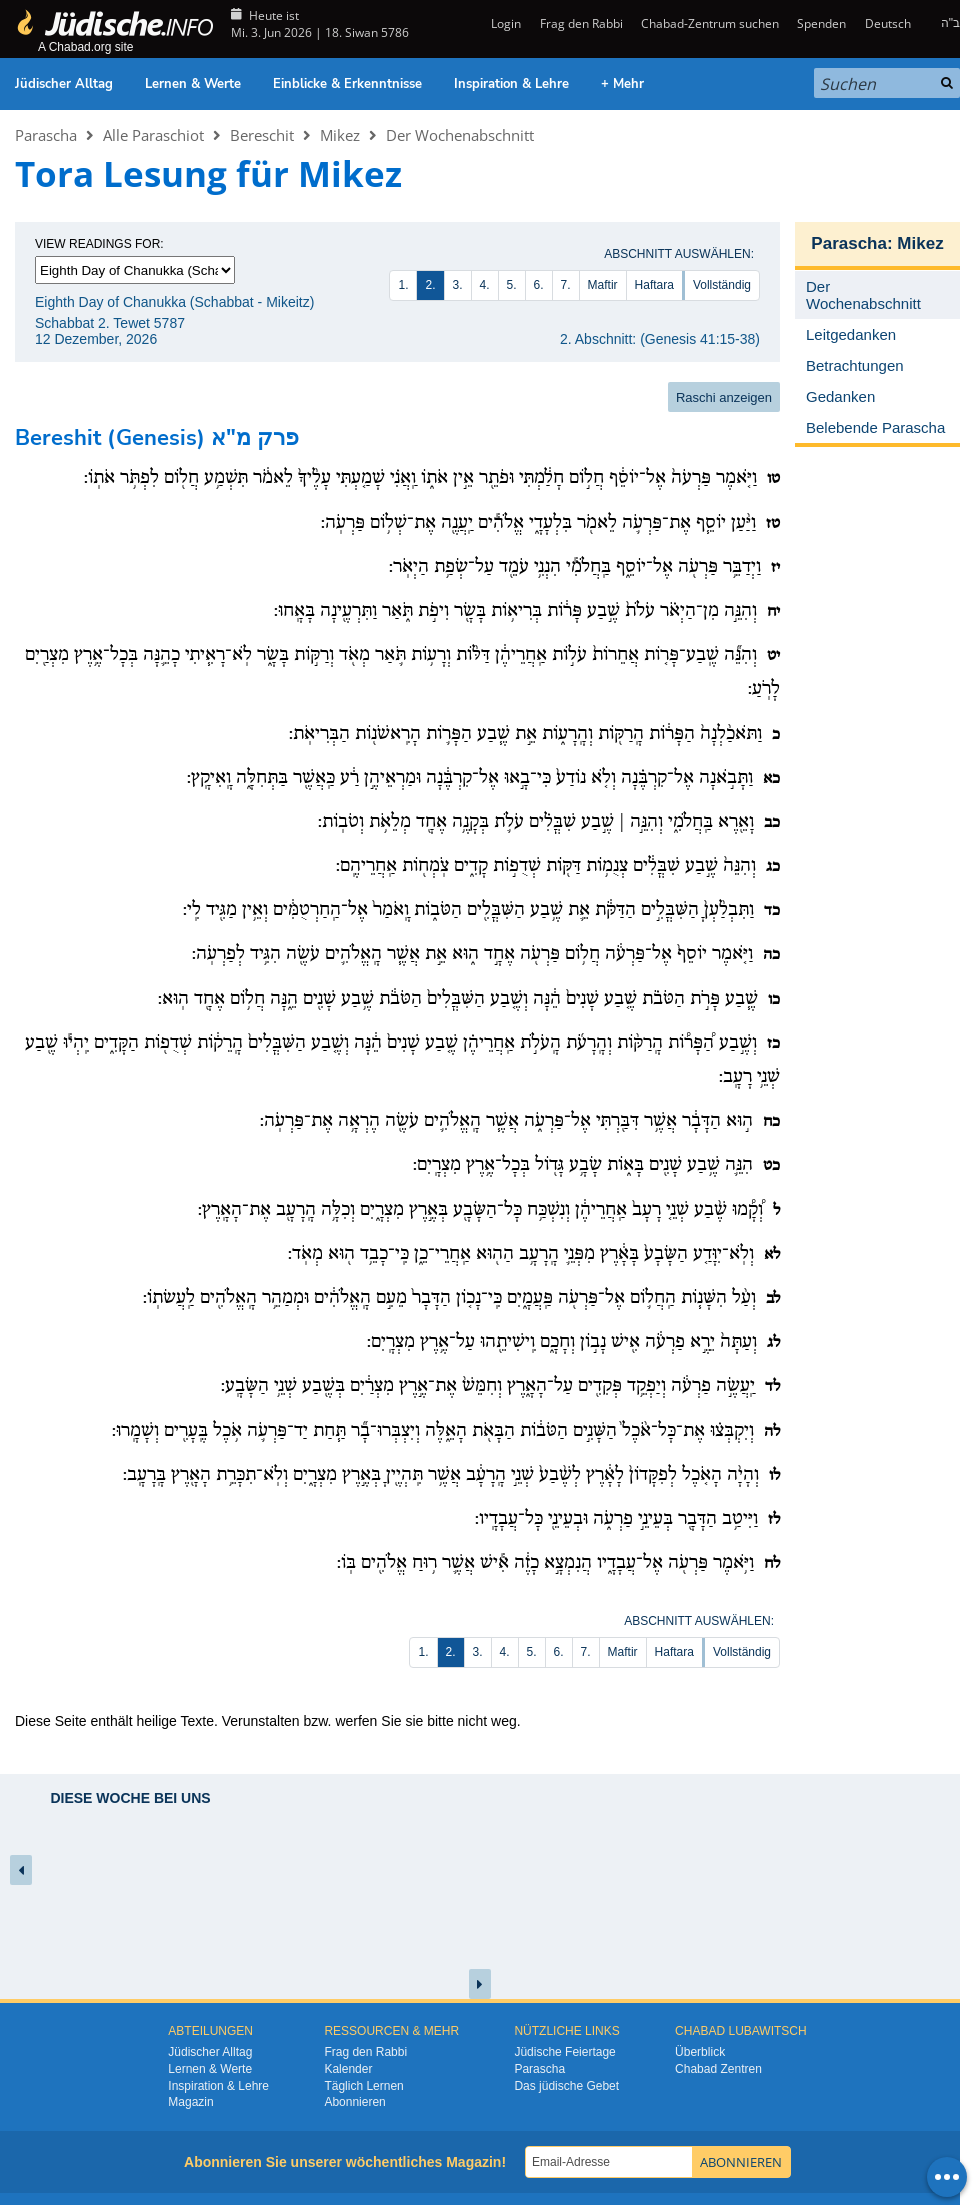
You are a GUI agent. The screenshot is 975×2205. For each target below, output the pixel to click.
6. (539, 285)
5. (512, 285)
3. (458, 285)
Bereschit (262, 135)
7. (566, 285)
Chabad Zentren (718, 2069)
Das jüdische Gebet (566, 2086)
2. (430, 285)
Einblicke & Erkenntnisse (347, 84)
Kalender (348, 2069)
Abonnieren (354, 2102)
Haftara (654, 285)
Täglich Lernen (363, 2086)
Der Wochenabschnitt (460, 135)
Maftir (603, 285)
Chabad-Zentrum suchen (710, 23)
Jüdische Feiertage (564, 2052)
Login (504, 23)
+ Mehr (622, 84)
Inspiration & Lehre (511, 84)
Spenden (821, 23)
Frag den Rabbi (581, 23)
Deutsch (888, 23)
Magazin (190, 2102)
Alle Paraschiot (153, 135)
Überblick (700, 2052)
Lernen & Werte (193, 84)
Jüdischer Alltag (64, 84)
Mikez (340, 135)
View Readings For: (99, 244)
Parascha (46, 135)
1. (403, 285)
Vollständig (722, 285)
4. (485, 285)
